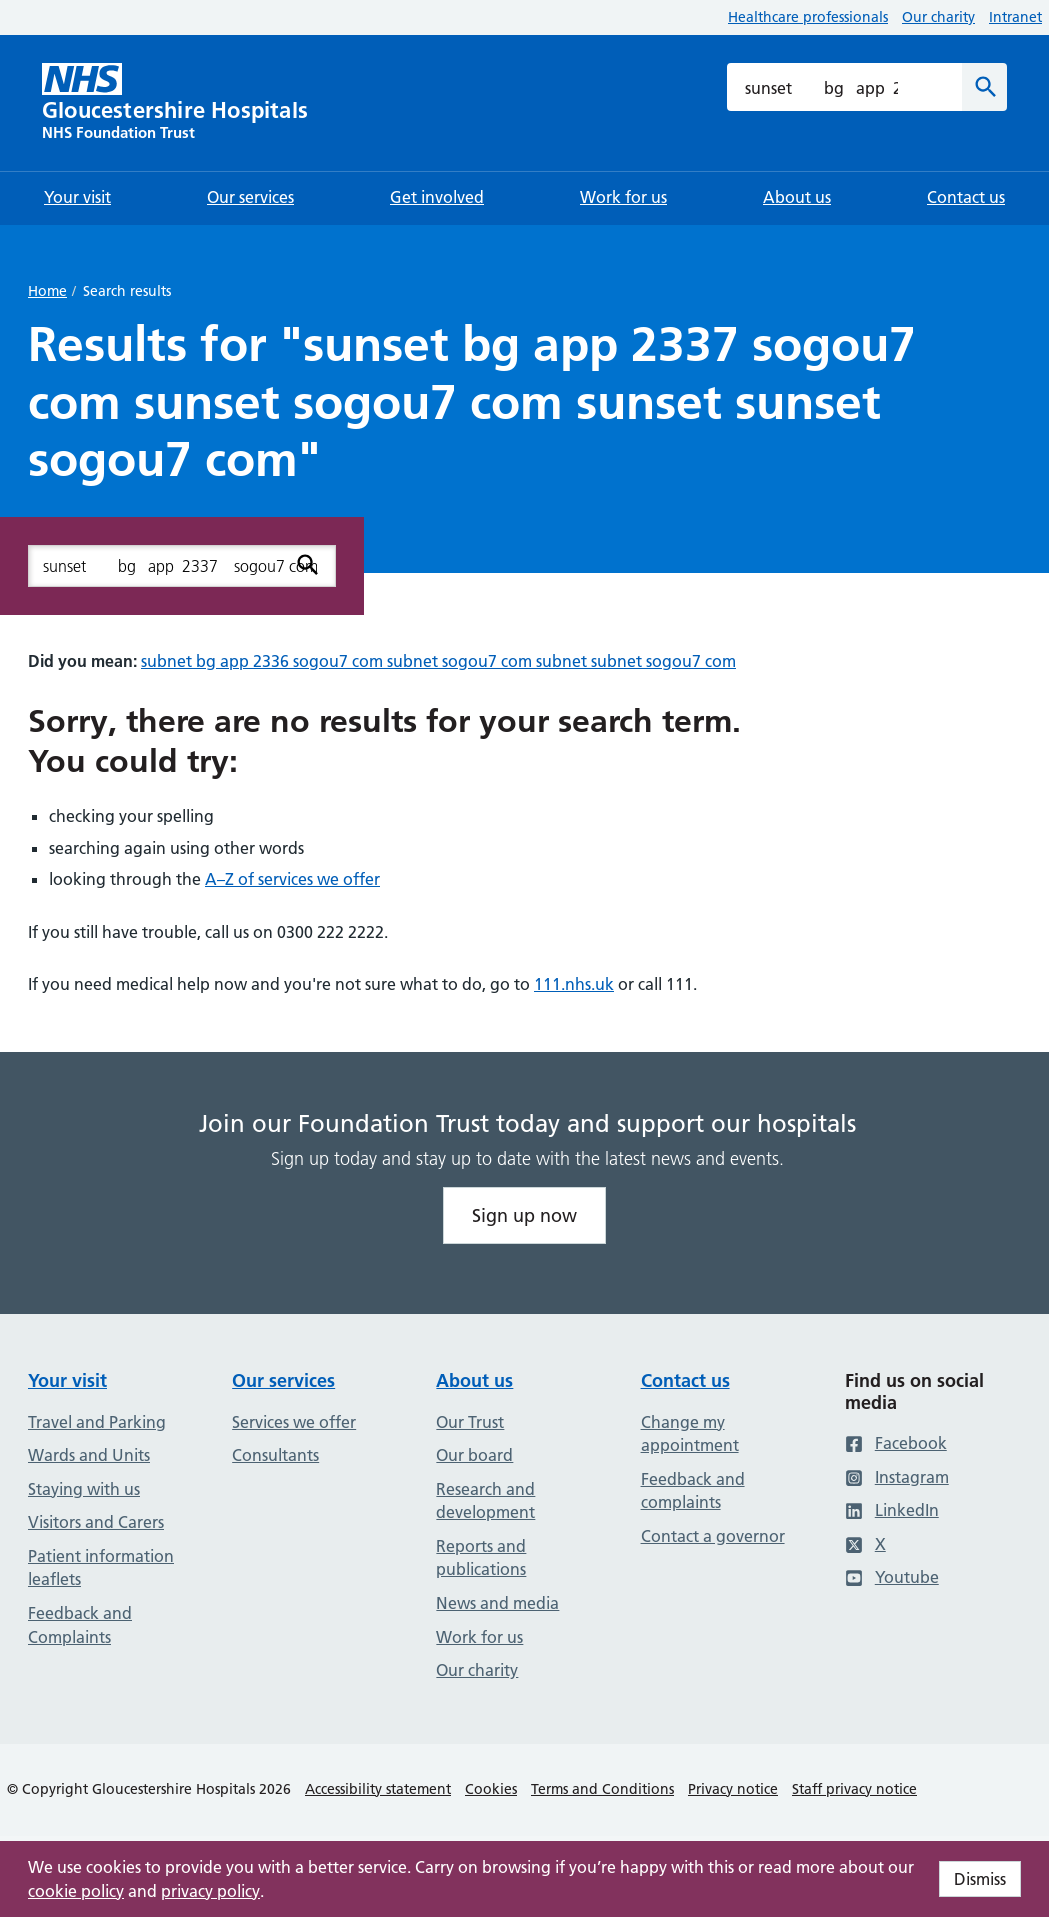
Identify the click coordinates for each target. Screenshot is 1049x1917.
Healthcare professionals (808, 17)
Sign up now (524, 1215)
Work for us (479, 1637)
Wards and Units (89, 1455)
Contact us (685, 1380)
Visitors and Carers (96, 1522)
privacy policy (210, 1891)
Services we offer (294, 1422)
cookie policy (76, 1891)
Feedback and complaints (693, 1491)
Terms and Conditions (602, 1789)
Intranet (1015, 17)
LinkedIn (892, 1510)
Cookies (491, 1789)
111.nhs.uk (574, 984)
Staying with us (84, 1489)
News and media (497, 1603)
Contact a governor (713, 1536)
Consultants (275, 1455)
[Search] (984, 87)
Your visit (67, 1380)
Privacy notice (733, 1789)
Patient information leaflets (101, 1568)
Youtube (892, 1577)
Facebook (896, 1443)
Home (47, 291)
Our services (283, 1380)
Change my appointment (690, 1434)
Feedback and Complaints (80, 1625)
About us (474, 1380)
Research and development (485, 1501)
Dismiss (980, 1879)
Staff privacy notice (854, 1789)
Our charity (938, 17)
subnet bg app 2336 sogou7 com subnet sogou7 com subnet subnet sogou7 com (438, 661)
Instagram (897, 1477)
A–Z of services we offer (292, 879)
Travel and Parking (97, 1422)
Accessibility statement (378, 1789)
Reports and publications (481, 1558)
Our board (474, 1455)
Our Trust (470, 1422)
